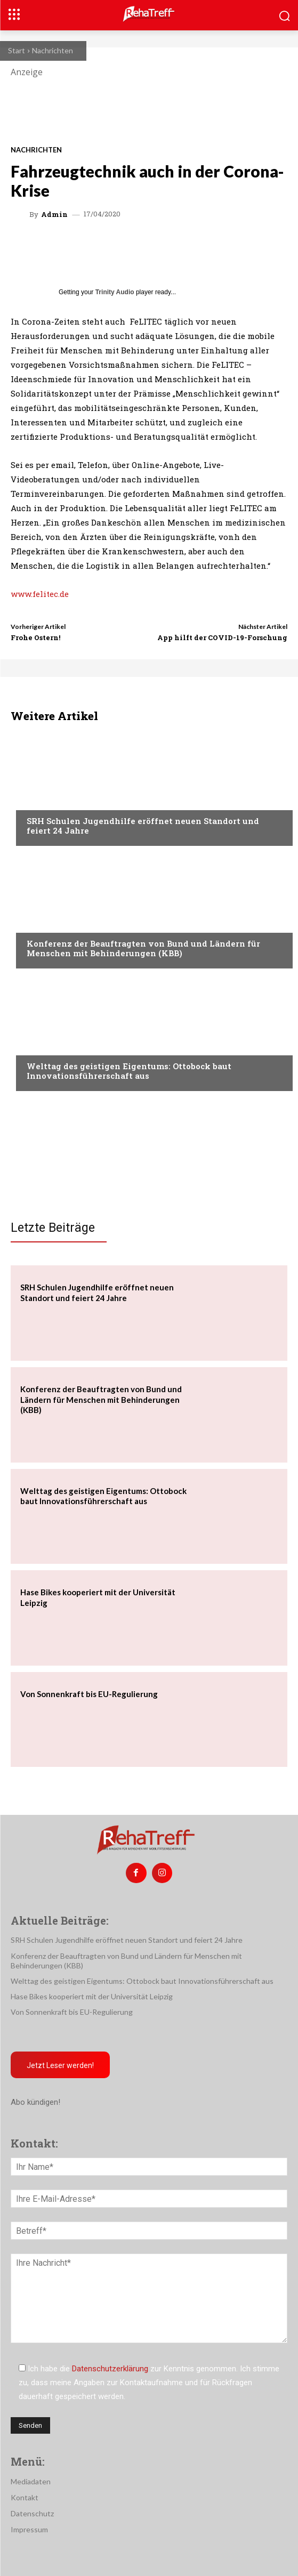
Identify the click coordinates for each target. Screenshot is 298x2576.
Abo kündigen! (35, 2102)
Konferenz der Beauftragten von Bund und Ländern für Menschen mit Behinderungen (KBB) (143, 948)
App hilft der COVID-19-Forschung (222, 637)
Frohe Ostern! (35, 637)
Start (16, 50)
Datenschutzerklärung (110, 2368)
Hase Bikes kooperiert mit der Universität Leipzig (92, 1996)
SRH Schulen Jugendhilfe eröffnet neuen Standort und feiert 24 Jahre (143, 825)
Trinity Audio (114, 292)
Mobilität (45, 1046)
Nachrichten (52, 50)
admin (54, 214)
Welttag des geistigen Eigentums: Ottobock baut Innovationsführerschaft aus (129, 1071)
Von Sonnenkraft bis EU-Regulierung (89, 1694)
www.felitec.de (40, 593)
